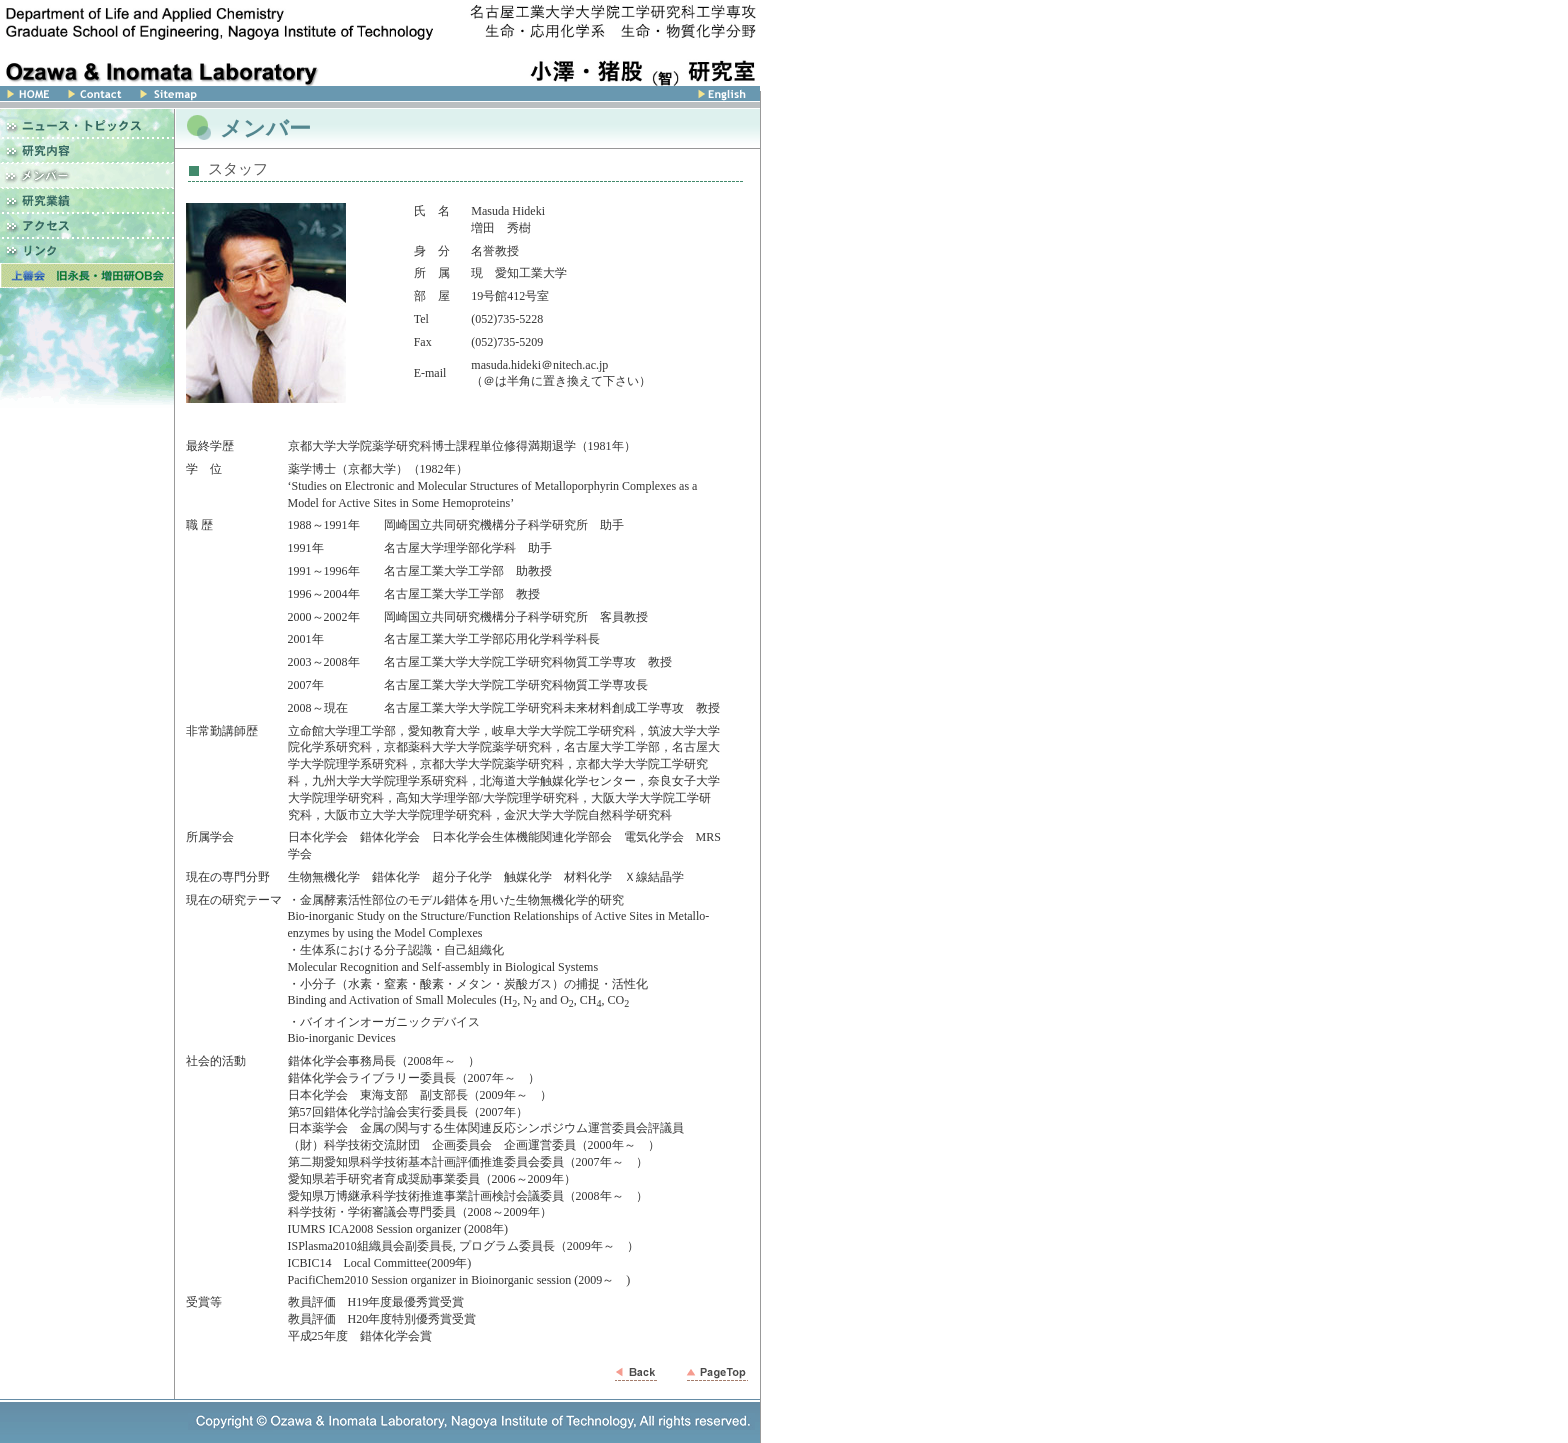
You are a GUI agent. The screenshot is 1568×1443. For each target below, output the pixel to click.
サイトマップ (241, 97)
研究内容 (87, 150)
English (556, 97)
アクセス (87, 225)
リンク (87, 250)
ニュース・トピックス (87, 123)
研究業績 (87, 200)
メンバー (87, 175)
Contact (94, 97)
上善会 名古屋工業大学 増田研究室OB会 (87, 275)
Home (29, 97)
